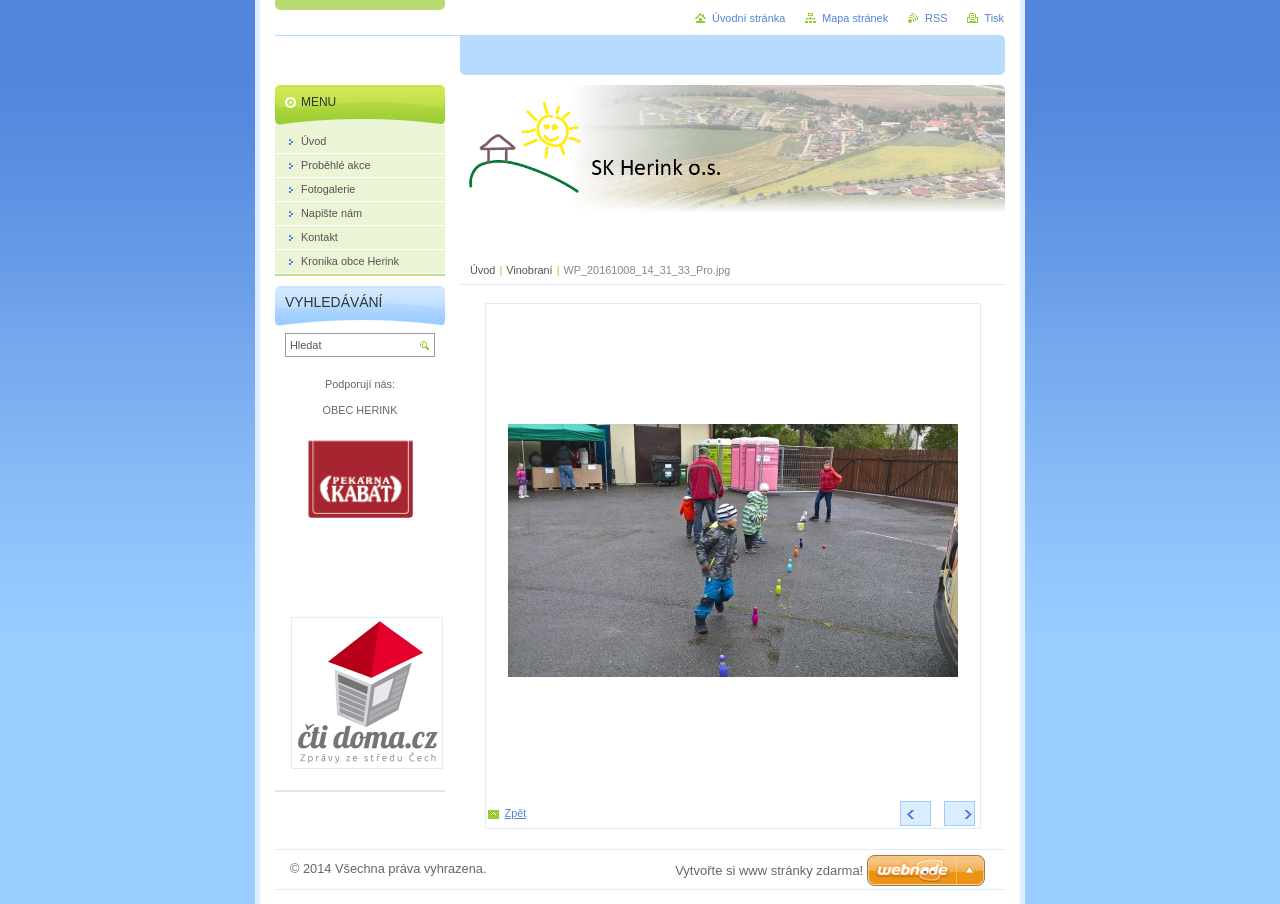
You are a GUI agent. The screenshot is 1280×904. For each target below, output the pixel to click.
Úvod (482, 270)
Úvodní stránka (748, 18)
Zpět (516, 813)
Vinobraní (529, 270)
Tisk (994, 18)
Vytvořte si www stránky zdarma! (769, 870)
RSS (936, 18)
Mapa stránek (855, 18)
